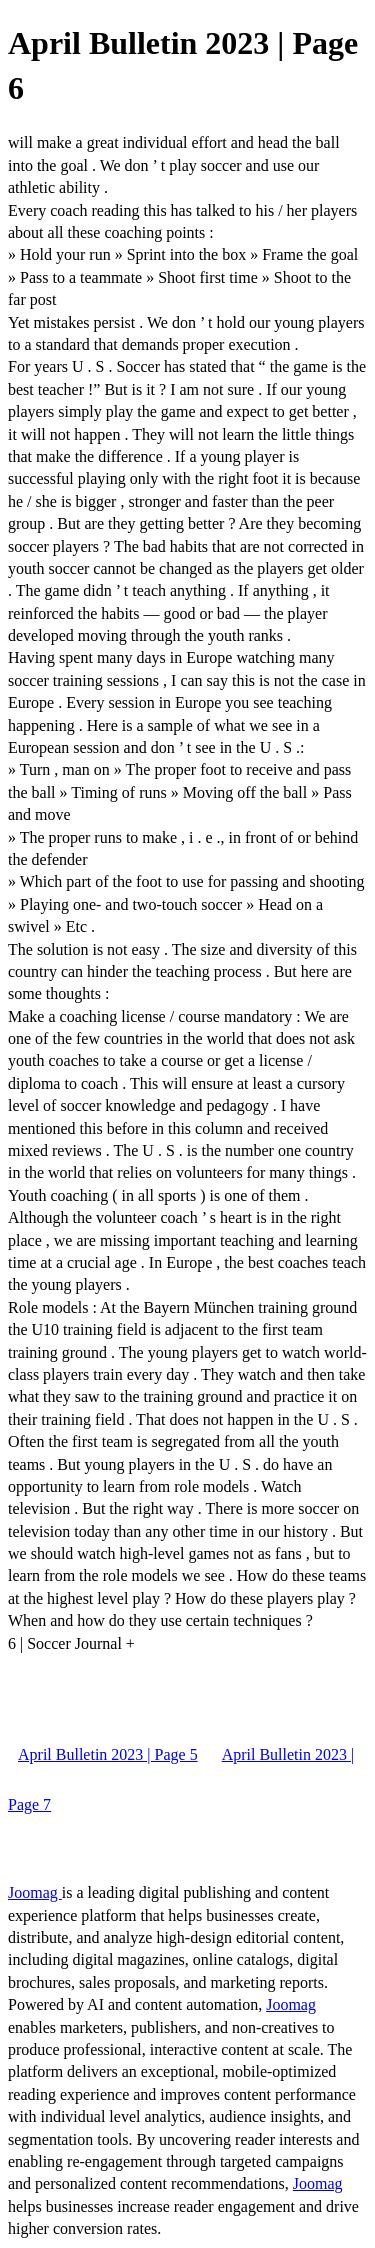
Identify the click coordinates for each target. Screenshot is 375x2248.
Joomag (35, 1892)
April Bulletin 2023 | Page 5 (108, 1754)
